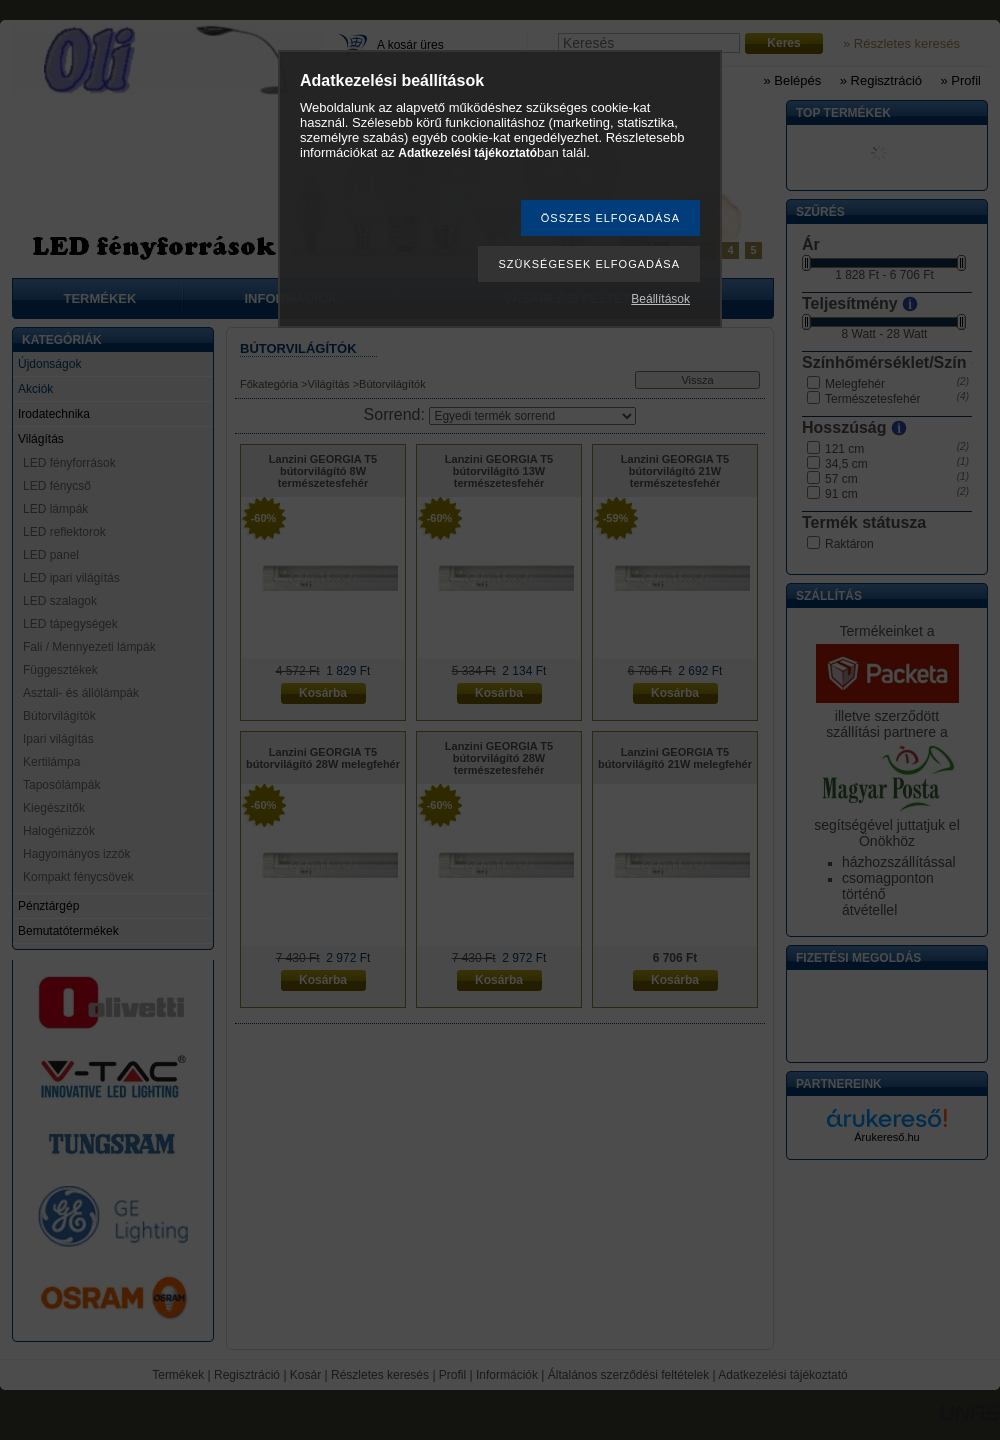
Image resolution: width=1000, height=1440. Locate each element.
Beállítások (660, 299)
